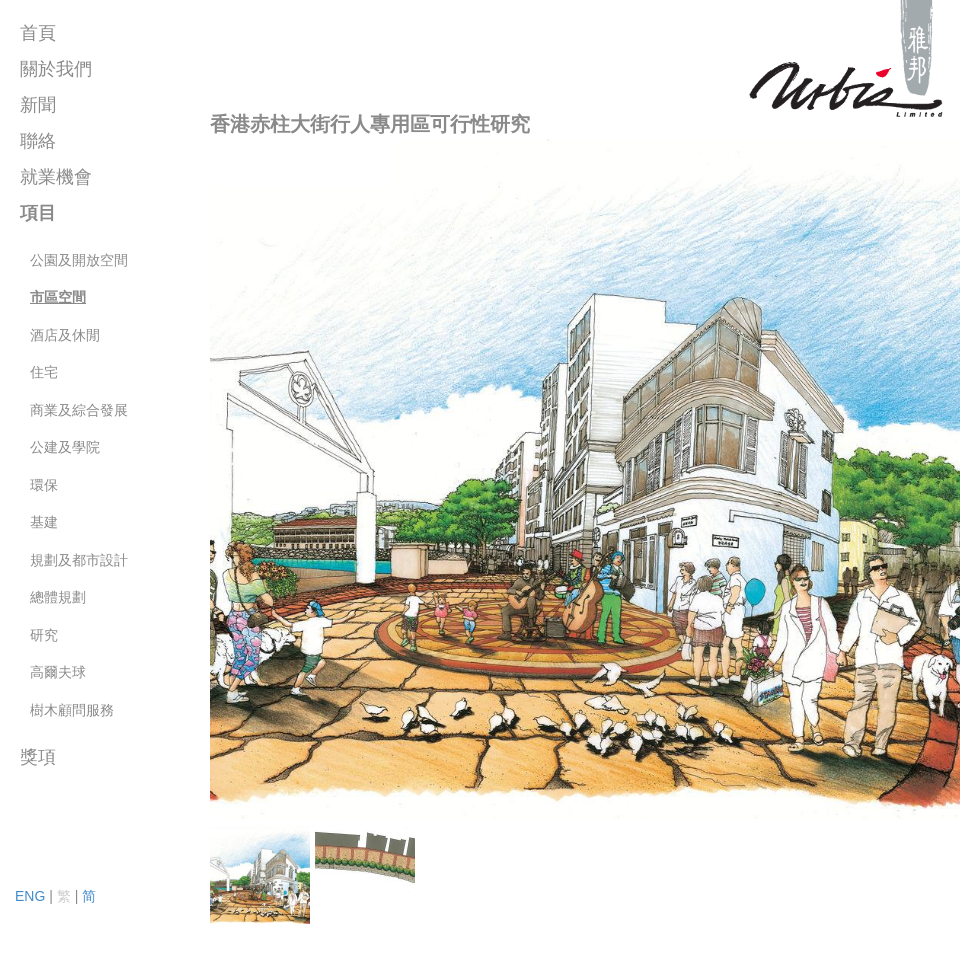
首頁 (38, 33)
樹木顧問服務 (72, 710)
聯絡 (38, 141)
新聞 (38, 105)
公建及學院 (65, 447)
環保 (44, 485)
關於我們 (56, 69)
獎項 (38, 757)
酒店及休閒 (65, 335)
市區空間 (58, 297)
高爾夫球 (58, 672)
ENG (30, 896)
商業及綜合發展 (79, 410)
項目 (38, 213)
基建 (44, 522)
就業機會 (56, 177)
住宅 (44, 372)
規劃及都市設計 (79, 560)
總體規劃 (58, 597)
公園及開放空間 (79, 260)
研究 (44, 635)
